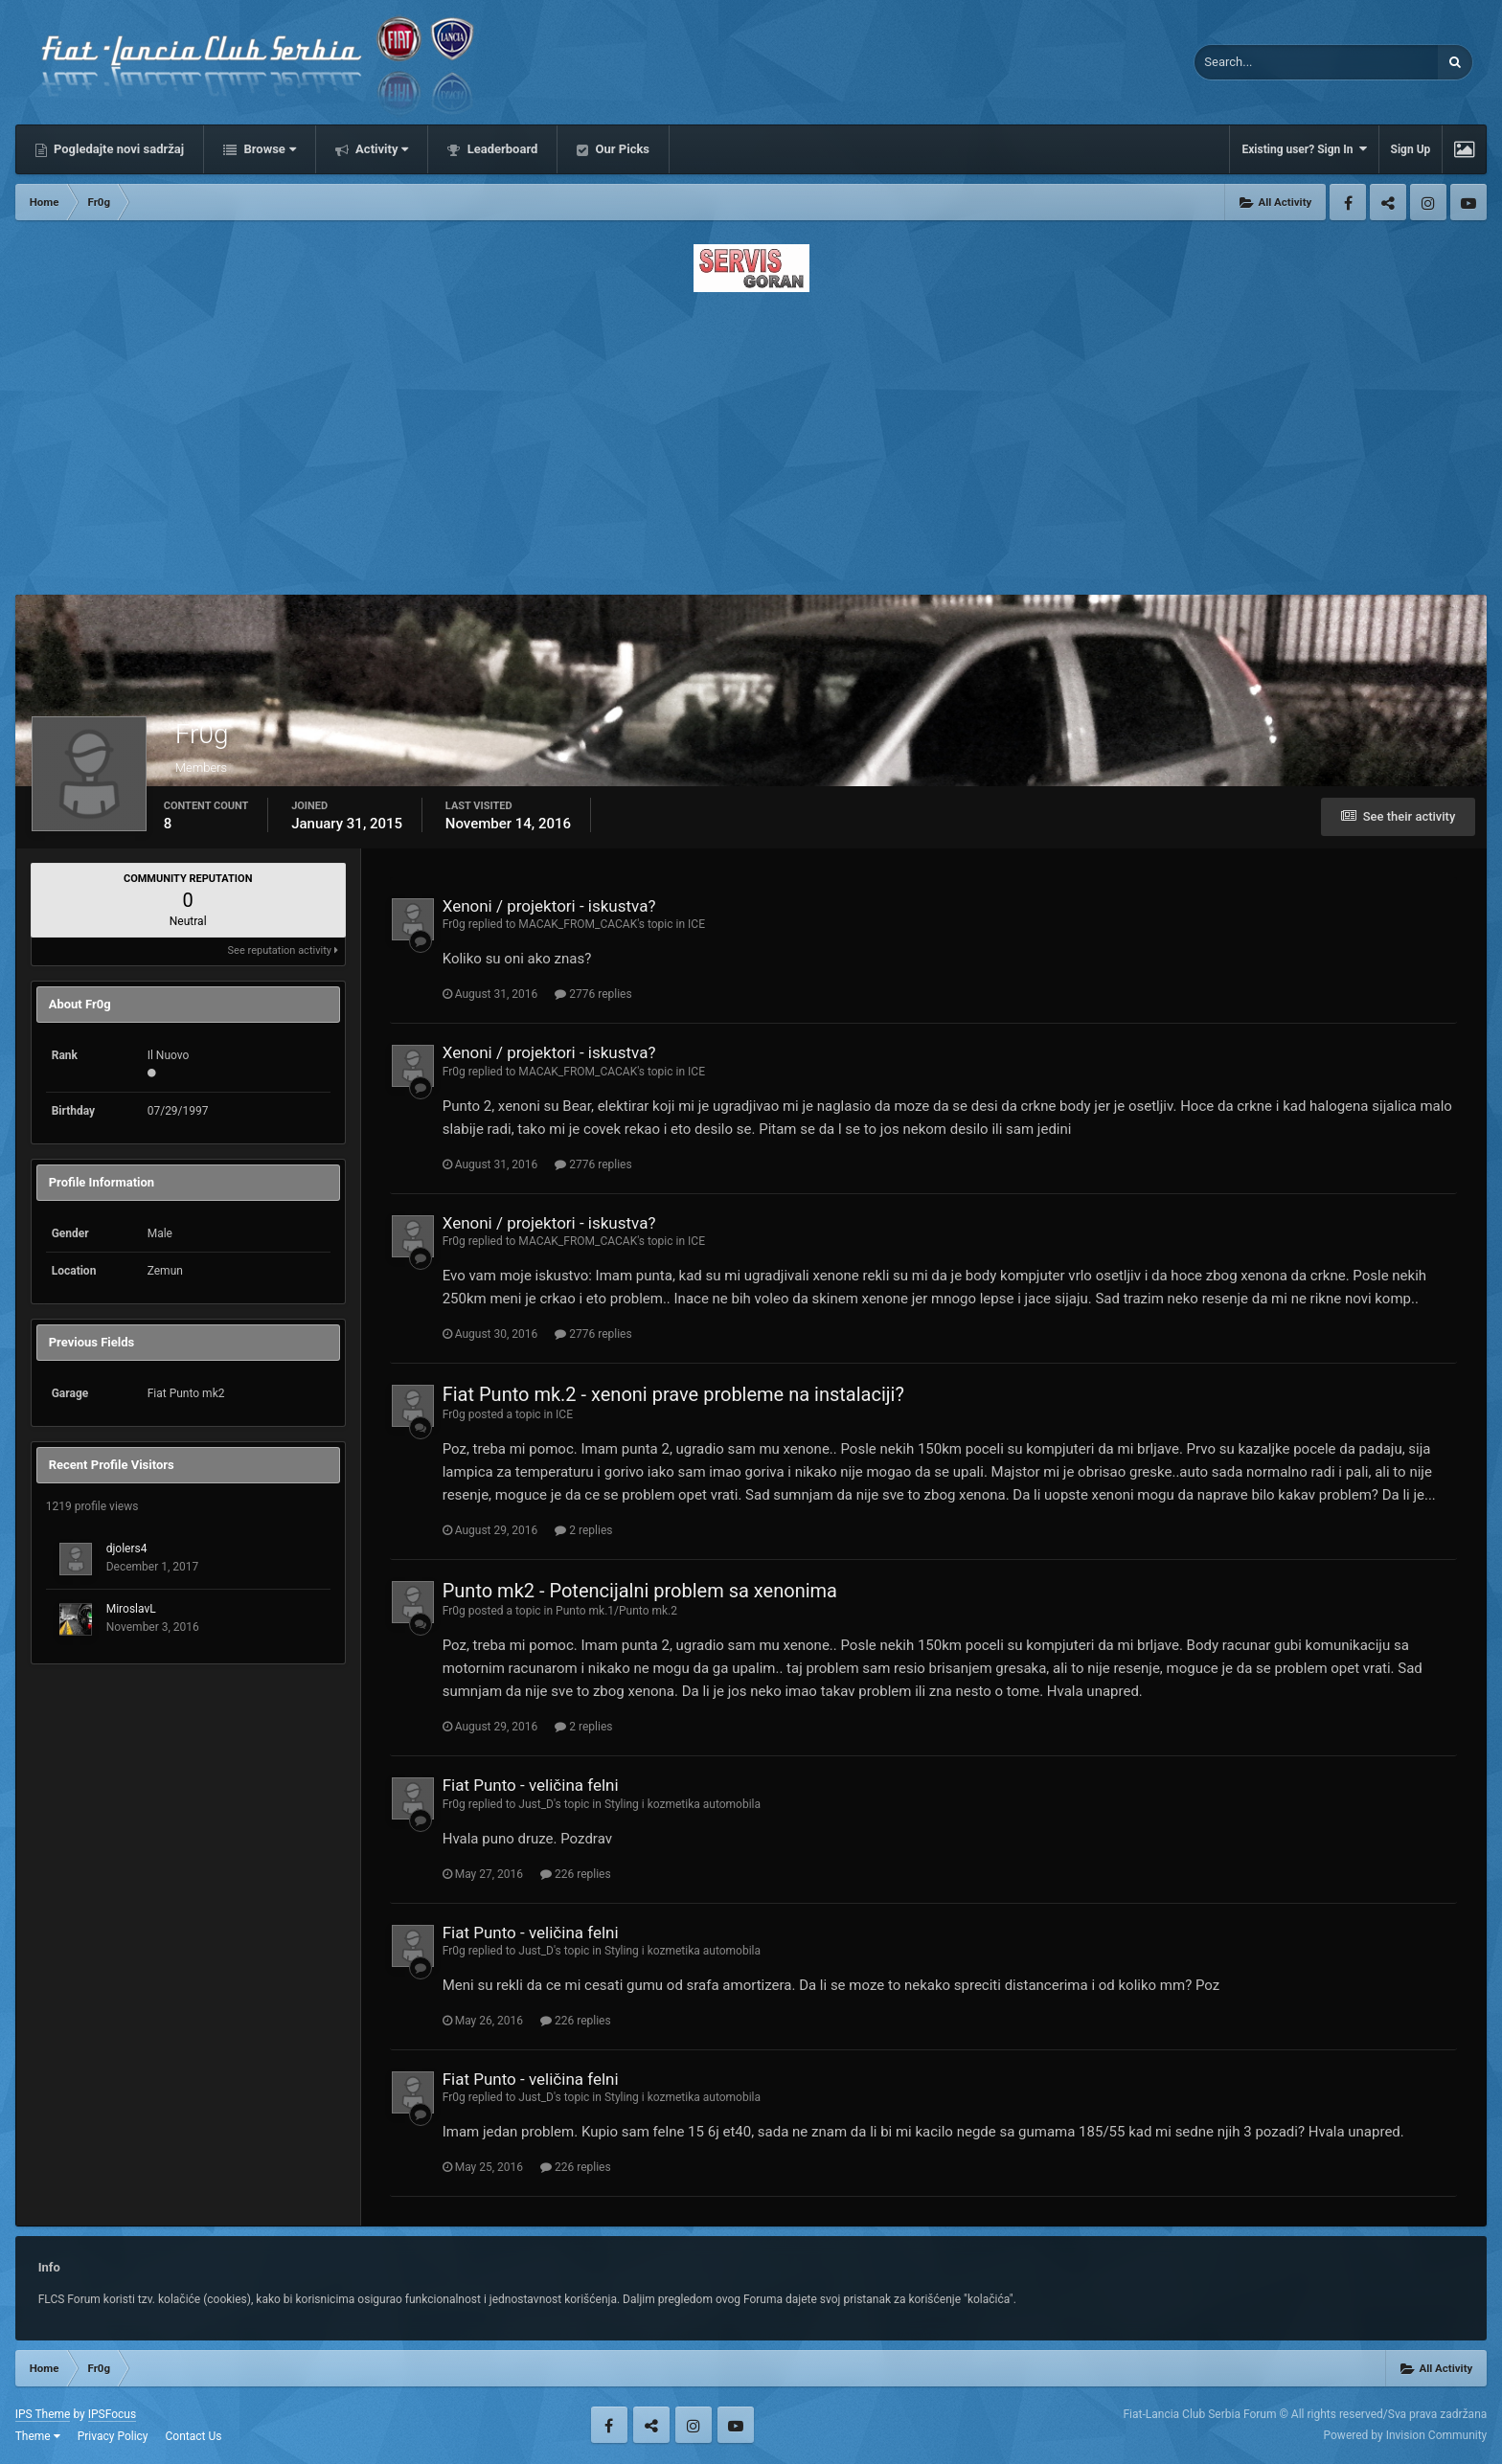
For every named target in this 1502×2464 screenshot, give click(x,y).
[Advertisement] (751, 438)
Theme (37, 2436)
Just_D (536, 1804)
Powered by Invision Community (1406, 2435)
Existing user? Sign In (1303, 149)
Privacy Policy (113, 2436)
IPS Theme (43, 2414)
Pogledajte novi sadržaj (118, 149)
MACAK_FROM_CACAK (577, 924)
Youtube (1468, 202)
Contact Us (194, 2436)
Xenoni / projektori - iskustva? (549, 906)
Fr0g (454, 924)
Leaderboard (500, 149)
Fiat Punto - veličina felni (531, 1785)
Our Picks (620, 149)
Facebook (1348, 202)
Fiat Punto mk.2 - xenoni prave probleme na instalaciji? (673, 1394)
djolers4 (127, 1548)
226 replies (575, 1874)
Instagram (1428, 202)
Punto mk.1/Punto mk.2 (616, 1610)
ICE (696, 924)
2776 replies (593, 994)
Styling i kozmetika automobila (682, 1804)
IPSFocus (112, 2414)
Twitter (1388, 202)
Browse (268, 149)
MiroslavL (131, 1609)
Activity (381, 149)
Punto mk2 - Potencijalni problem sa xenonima (640, 1590)
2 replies (583, 1530)
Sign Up (1411, 149)
